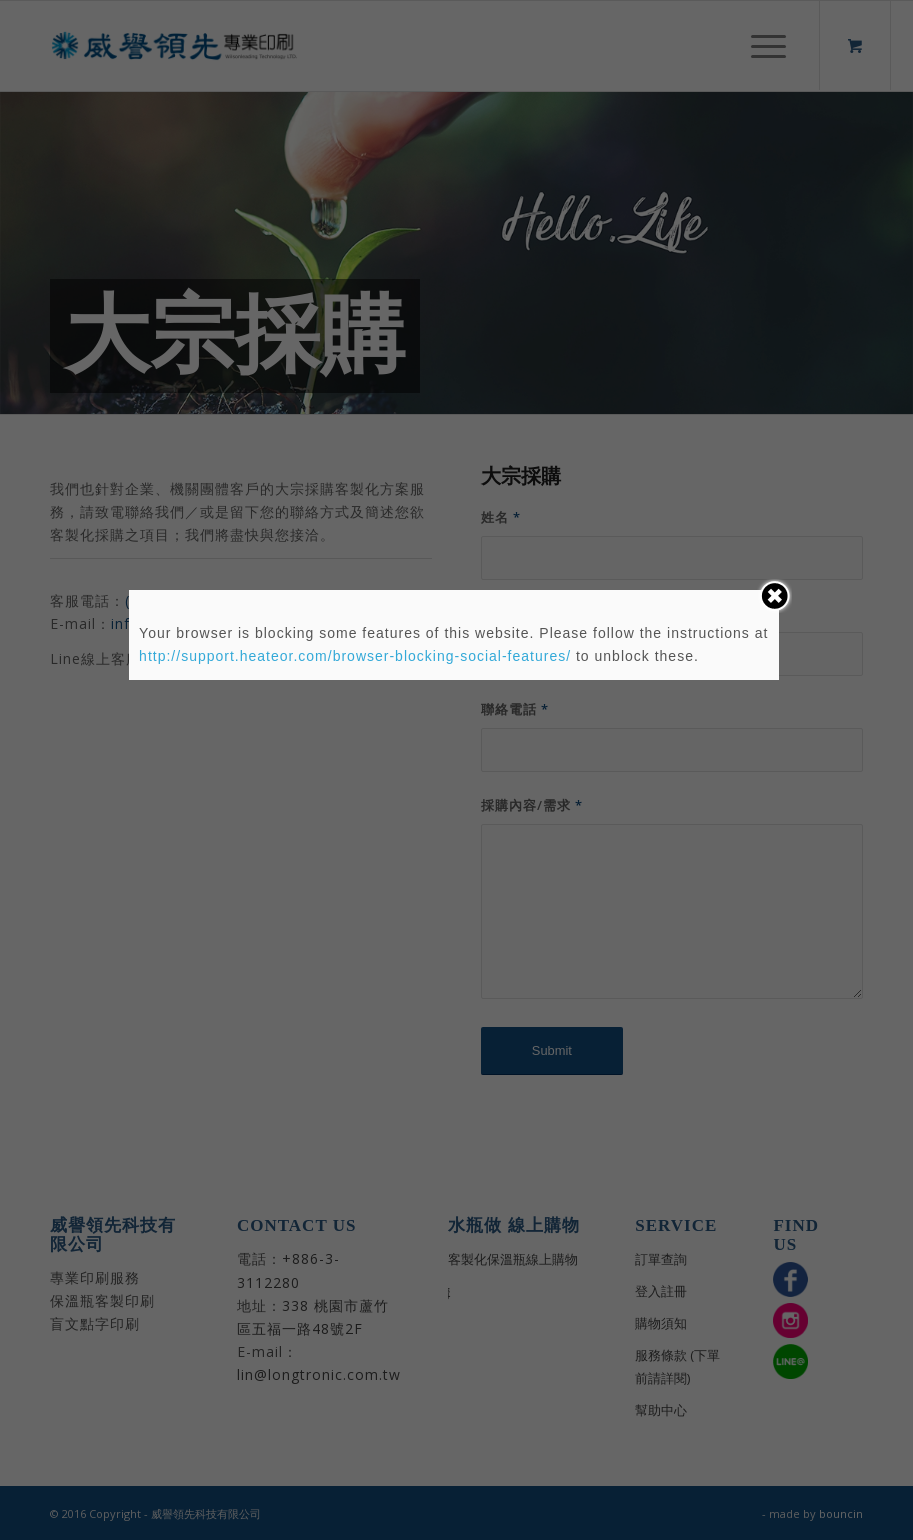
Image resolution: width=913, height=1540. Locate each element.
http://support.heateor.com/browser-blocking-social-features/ (355, 656)
